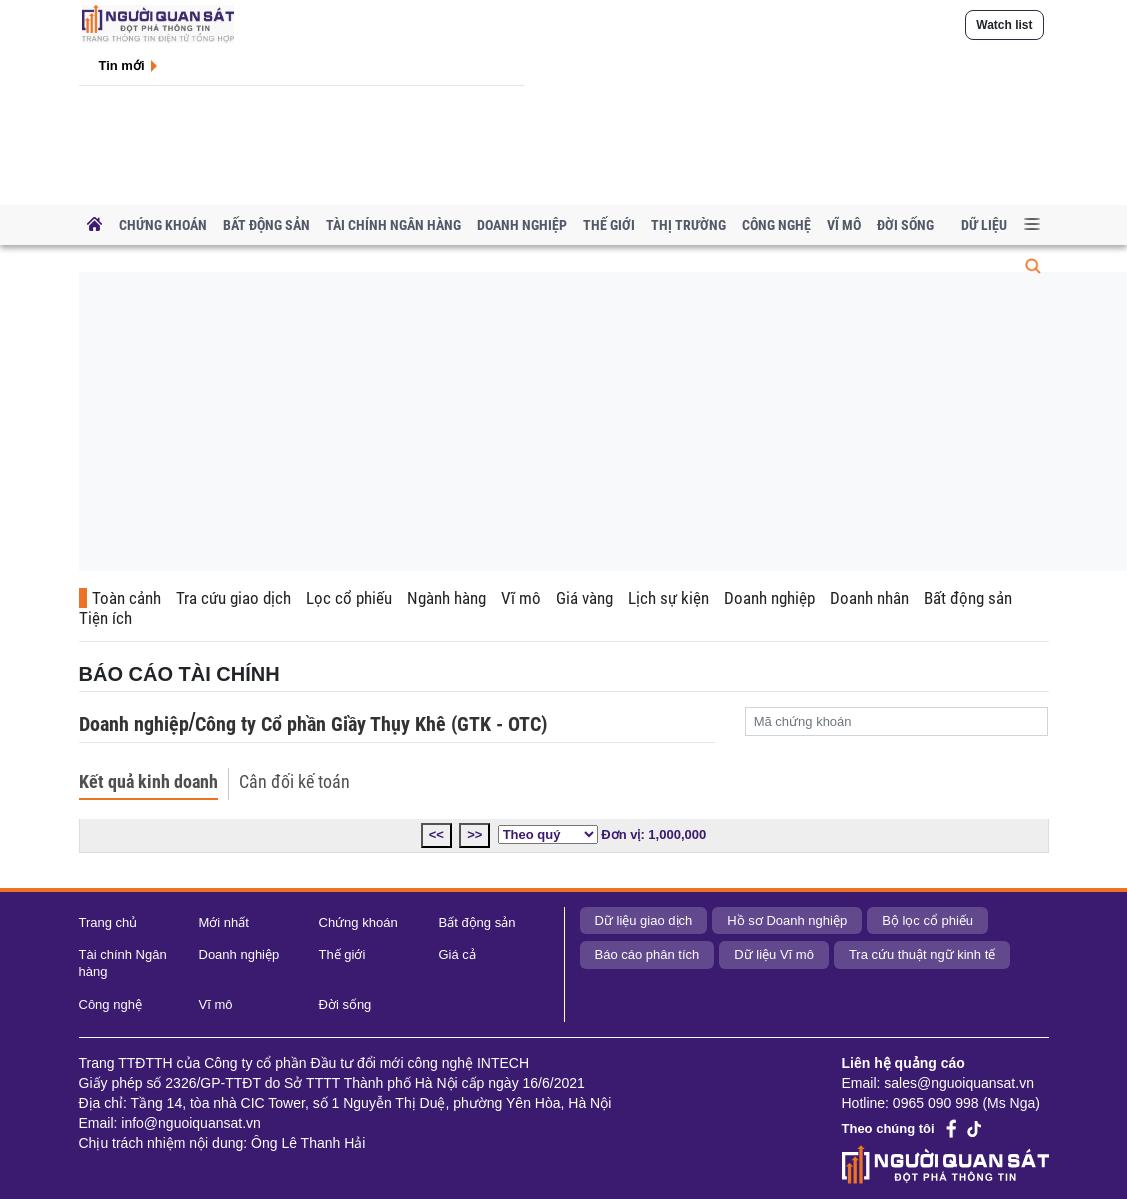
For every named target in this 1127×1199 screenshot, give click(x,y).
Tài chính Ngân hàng (393, 225)
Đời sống (905, 225)
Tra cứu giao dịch (233, 598)
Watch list (1004, 25)
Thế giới (609, 225)
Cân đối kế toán (294, 781)
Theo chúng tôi (888, 1128)
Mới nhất (224, 922)
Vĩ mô (844, 225)
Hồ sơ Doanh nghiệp (787, 920)
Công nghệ (776, 225)
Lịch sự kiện (668, 598)
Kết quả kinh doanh (148, 781)
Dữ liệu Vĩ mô (774, 954)
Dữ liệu (984, 225)
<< (436, 834)
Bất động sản (266, 225)
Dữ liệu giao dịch (644, 920)
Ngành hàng (446, 598)
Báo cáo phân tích (647, 954)
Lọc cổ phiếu (349, 598)
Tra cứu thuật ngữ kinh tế (922, 954)
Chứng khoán (163, 225)
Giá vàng (584, 598)
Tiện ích (105, 618)
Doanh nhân (869, 598)
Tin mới (122, 65)
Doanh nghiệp (522, 225)
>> (474, 834)
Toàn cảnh (126, 598)
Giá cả (457, 954)
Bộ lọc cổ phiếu (927, 920)
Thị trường (688, 225)
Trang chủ (108, 922)
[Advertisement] (577, 425)
